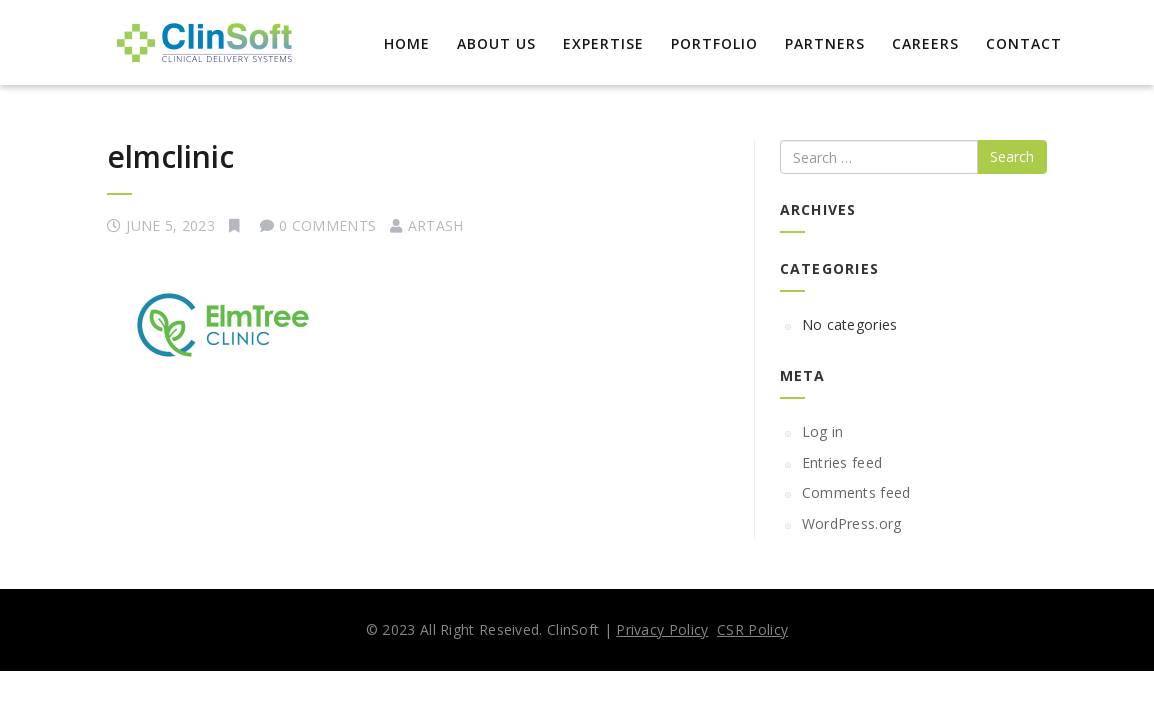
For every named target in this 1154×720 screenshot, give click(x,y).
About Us (496, 43)
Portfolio (714, 43)
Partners (825, 43)
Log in (823, 431)
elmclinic (170, 156)
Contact (1024, 43)
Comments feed (856, 492)
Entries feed (842, 462)
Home (407, 43)
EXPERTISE (603, 43)
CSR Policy (752, 629)
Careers (925, 43)
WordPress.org (852, 523)
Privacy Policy (662, 629)
